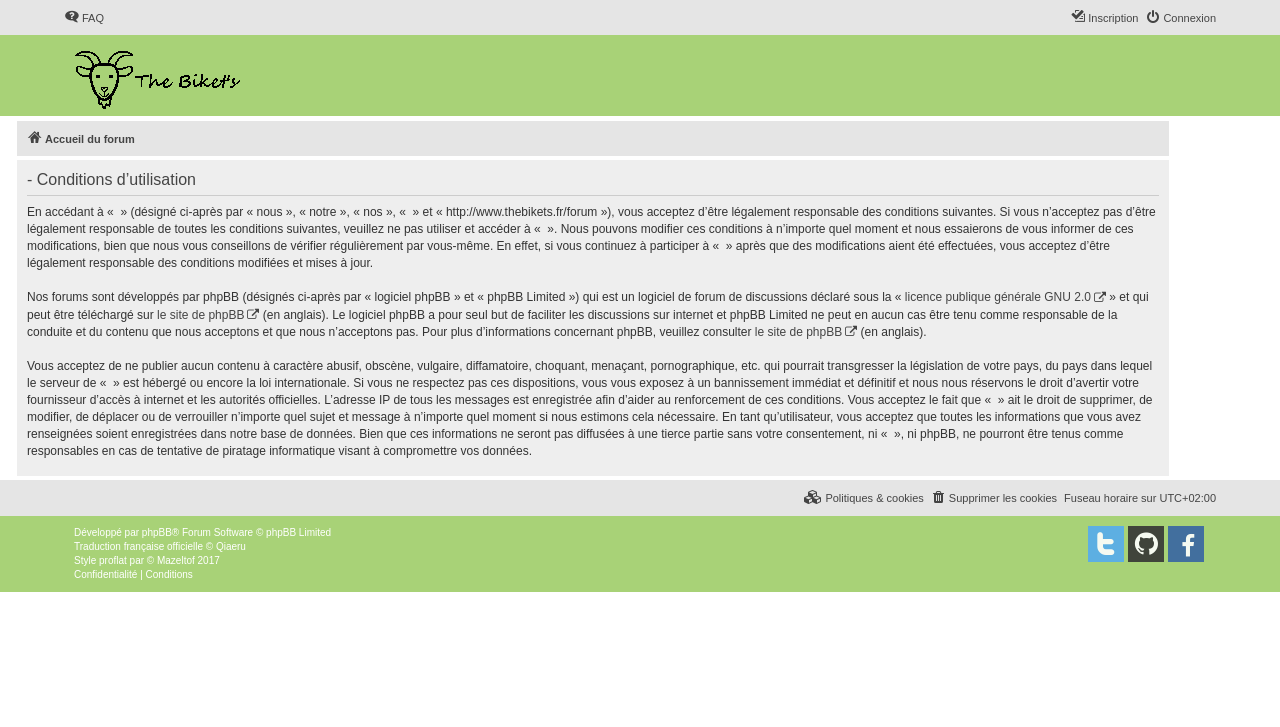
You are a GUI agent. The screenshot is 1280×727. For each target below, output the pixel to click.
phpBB (157, 532)
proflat (113, 560)
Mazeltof (176, 560)
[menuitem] (84, 18)
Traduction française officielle (138, 546)
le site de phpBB (200, 315)
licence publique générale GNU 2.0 (998, 297)
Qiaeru (231, 546)
